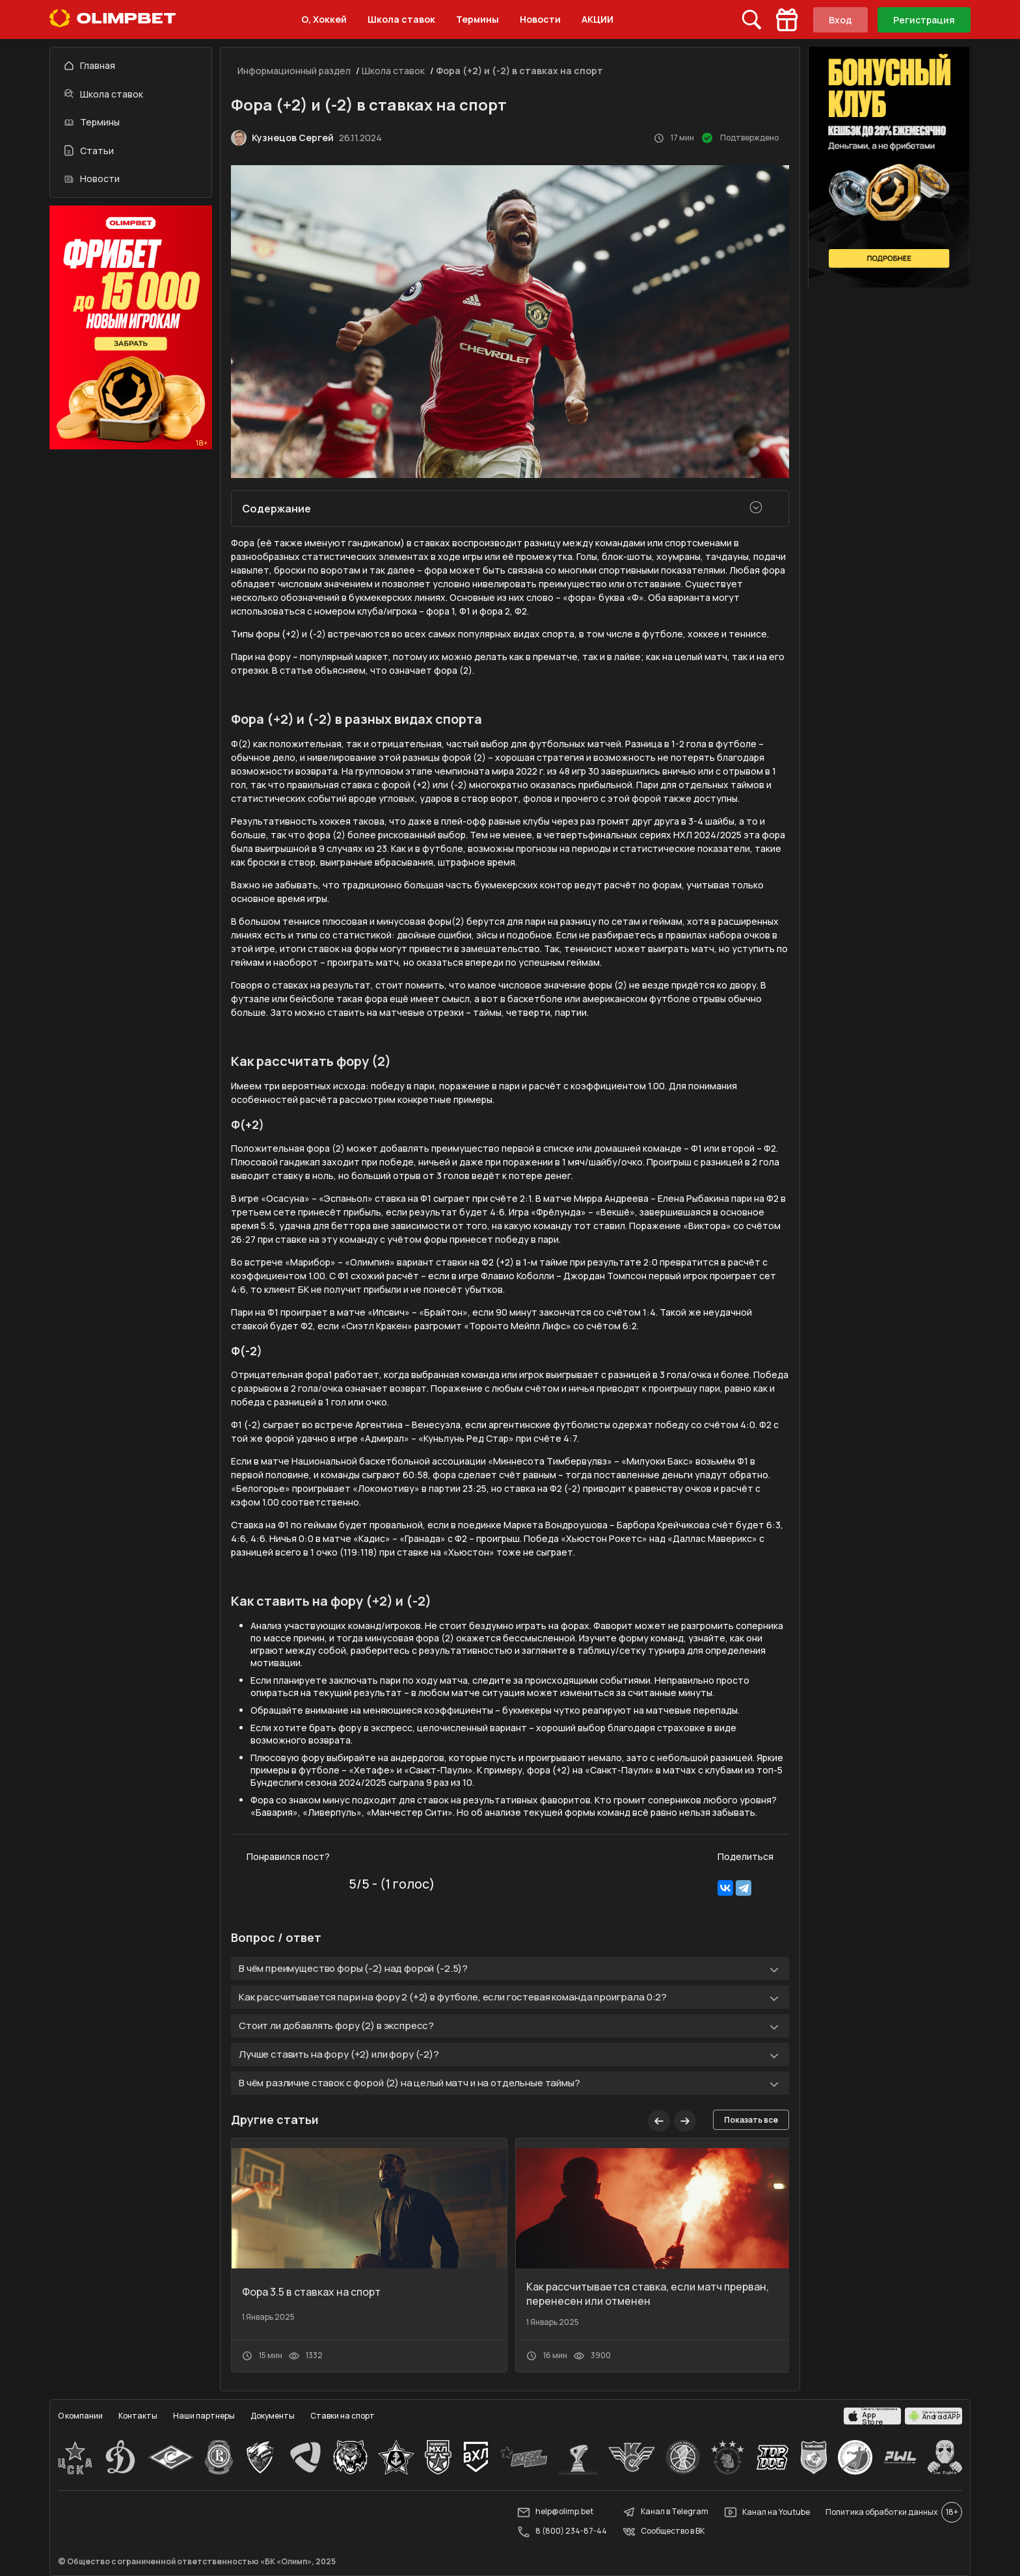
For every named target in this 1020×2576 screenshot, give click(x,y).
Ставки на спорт (342, 2415)
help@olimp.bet (555, 2512)
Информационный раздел (294, 70)
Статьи (89, 150)
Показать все (751, 2119)
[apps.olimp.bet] (872, 2416)
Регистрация (924, 20)
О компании (80, 2415)
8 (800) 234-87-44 (562, 2532)
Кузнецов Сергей (293, 137)
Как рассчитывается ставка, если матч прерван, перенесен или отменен (647, 2293)
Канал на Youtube (767, 2512)
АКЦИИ (597, 19)
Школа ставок (401, 19)
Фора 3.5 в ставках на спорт (311, 2292)
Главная (89, 65)
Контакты (137, 2415)
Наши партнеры (204, 2415)
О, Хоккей (324, 19)
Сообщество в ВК (664, 2532)
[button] (685, 2121)
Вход (840, 20)
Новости (540, 19)
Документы (272, 2415)
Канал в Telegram (665, 2512)
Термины (477, 19)
